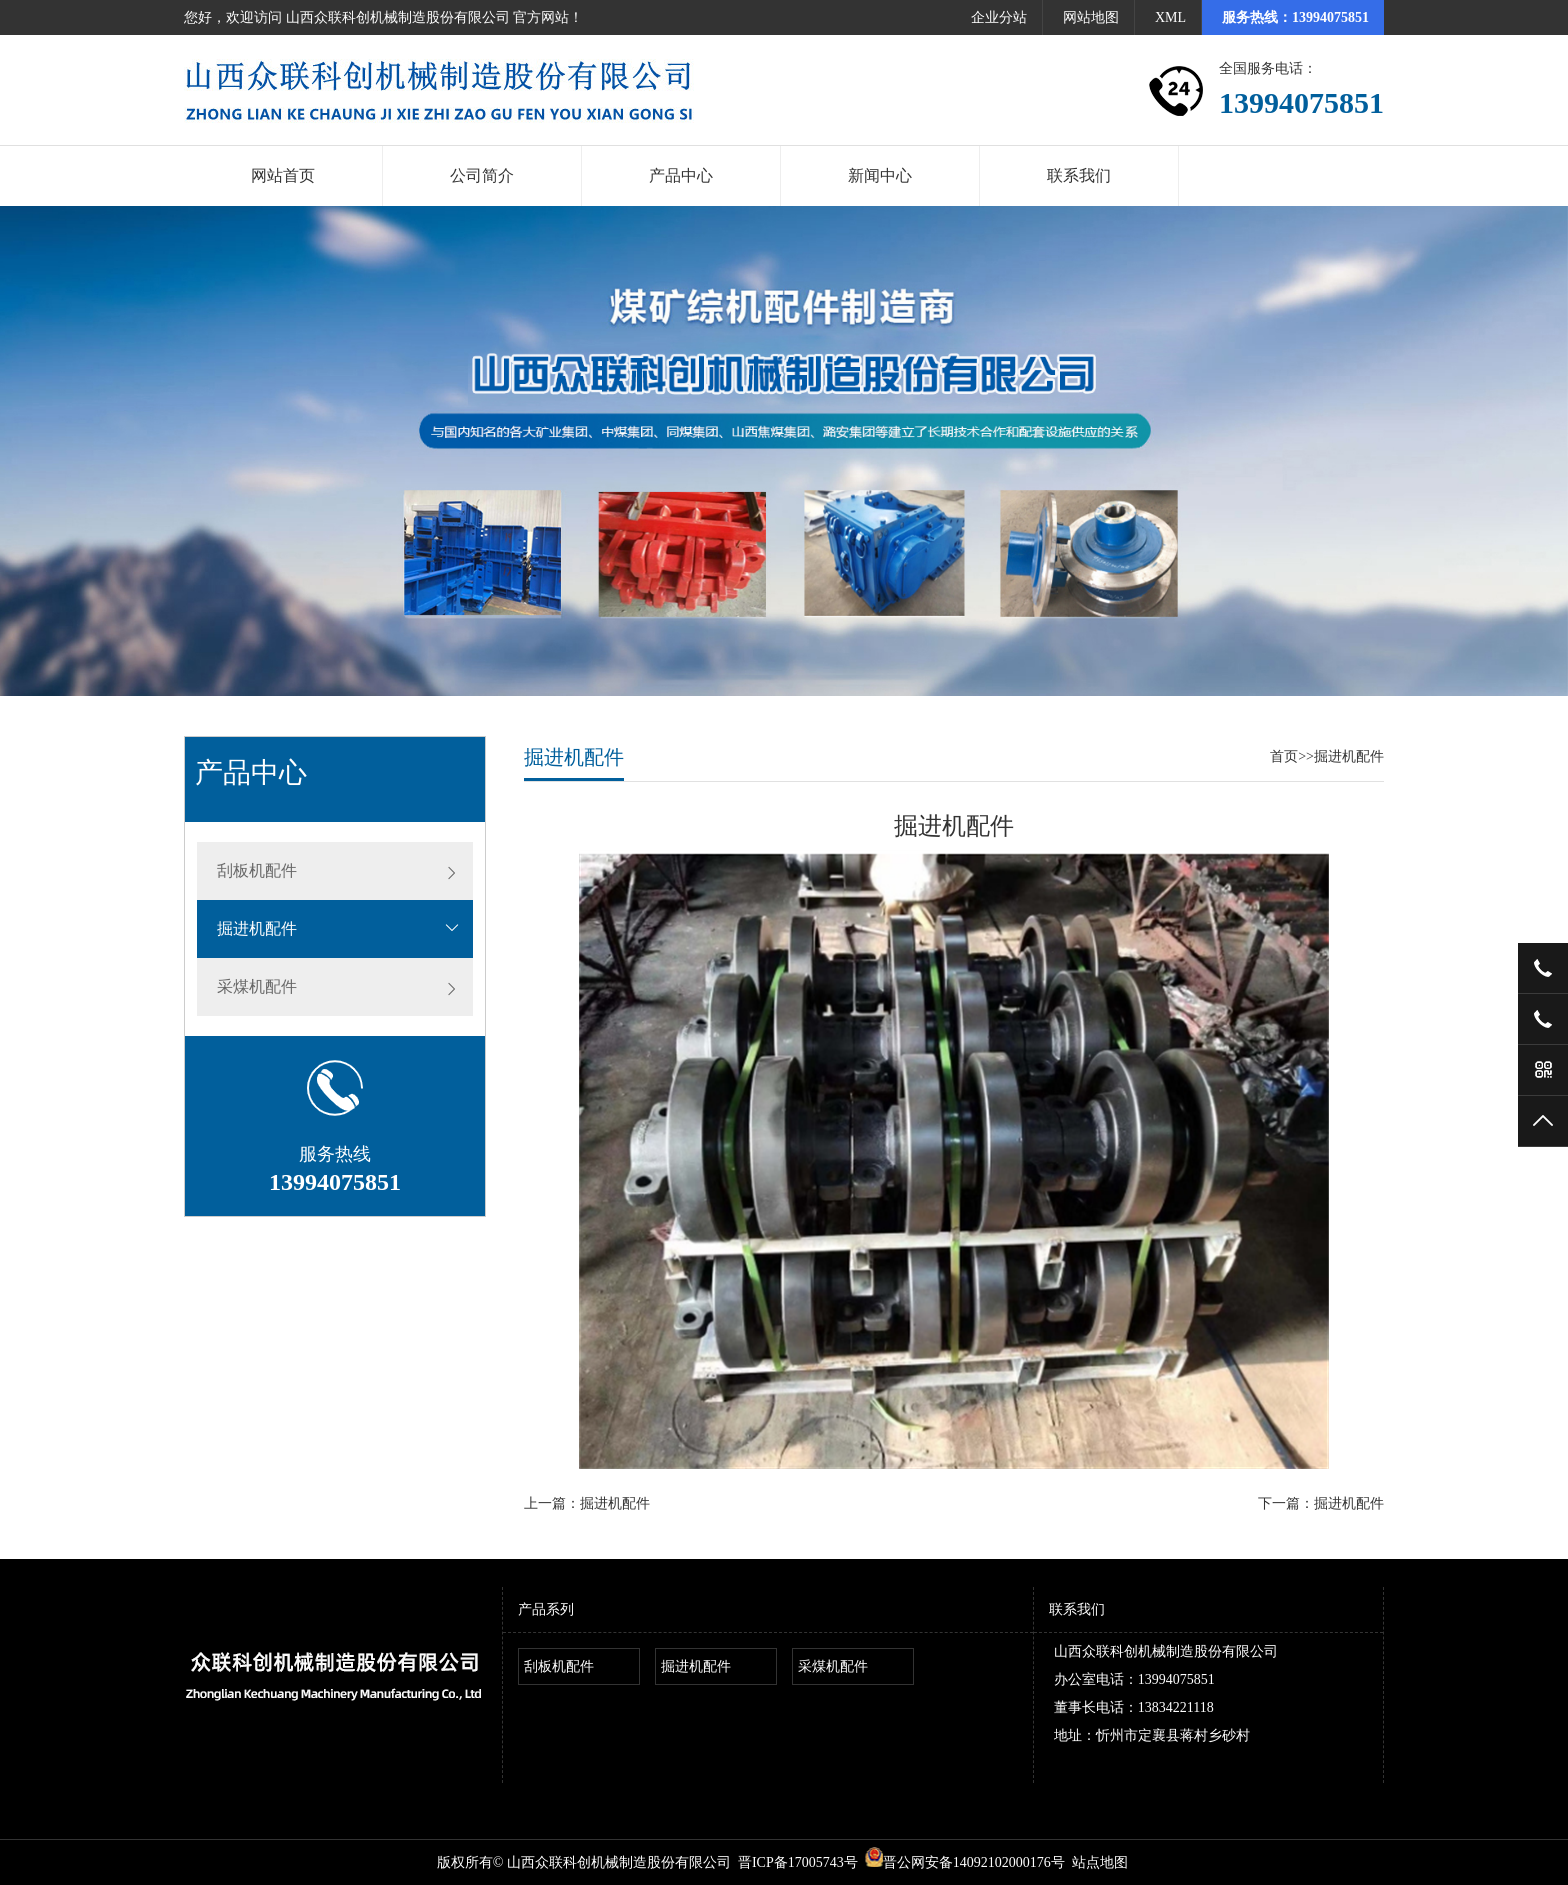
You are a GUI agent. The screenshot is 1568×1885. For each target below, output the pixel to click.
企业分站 (999, 17)
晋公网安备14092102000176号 (965, 1862)
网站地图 (1091, 17)
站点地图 (1100, 1862)
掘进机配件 (257, 928)
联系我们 (1079, 175)
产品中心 (681, 175)
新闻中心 (880, 175)
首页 (1284, 756)
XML (1170, 17)
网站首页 (283, 175)
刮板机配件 (257, 870)
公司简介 (482, 175)
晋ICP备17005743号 (798, 1862)
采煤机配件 (257, 986)
